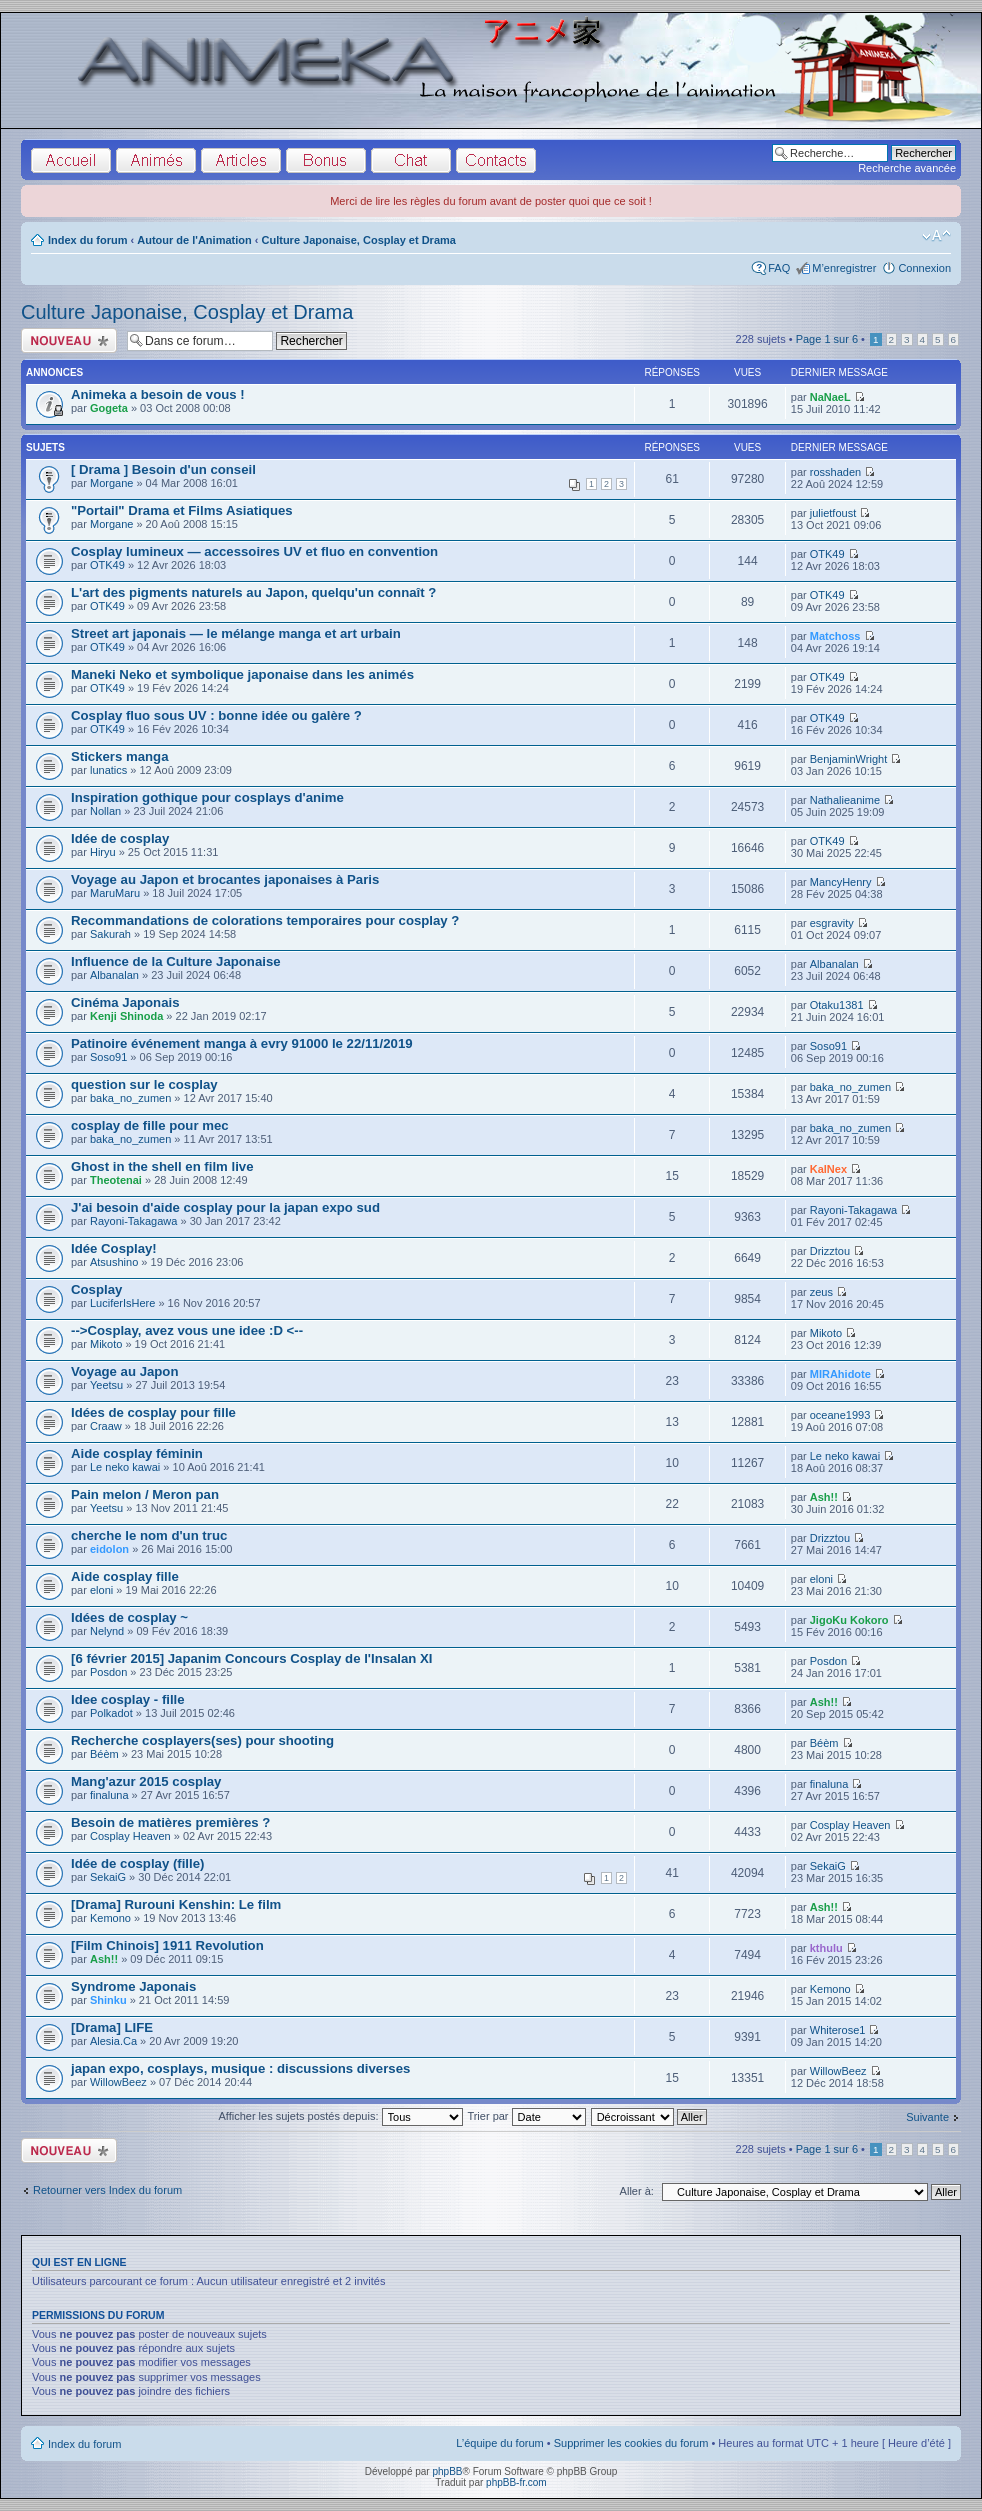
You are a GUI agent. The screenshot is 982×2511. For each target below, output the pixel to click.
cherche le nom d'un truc (149, 1535)
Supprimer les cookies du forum (631, 2443)
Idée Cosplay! (114, 1248)
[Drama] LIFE (112, 2027)
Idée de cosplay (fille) (137, 1863)
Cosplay (96, 1289)
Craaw (106, 1426)
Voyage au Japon (124, 1371)
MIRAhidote (840, 1374)
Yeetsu (106, 1385)
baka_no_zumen (130, 1098)
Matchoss (835, 636)
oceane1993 (840, 1415)
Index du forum (87, 240)
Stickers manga (120, 756)
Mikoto (106, 1344)
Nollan (105, 811)
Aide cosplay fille (125, 1576)
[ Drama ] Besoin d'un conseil (163, 469)
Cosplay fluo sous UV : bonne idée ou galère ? (216, 715)
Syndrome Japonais (133, 1986)
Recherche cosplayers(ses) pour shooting (202, 1740)
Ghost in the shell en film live (162, 1166)
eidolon (109, 1549)
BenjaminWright (848, 759)
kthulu (826, 1948)
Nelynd (107, 1631)
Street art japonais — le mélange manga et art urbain (236, 633)
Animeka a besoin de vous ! (158, 394)
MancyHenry (841, 882)
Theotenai (116, 1180)
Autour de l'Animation (194, 240)
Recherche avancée (907, 168)
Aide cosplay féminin (137, 1453)
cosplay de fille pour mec (150, 1125)
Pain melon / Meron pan (145, 1494)
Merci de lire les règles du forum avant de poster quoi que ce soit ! (491, 201)
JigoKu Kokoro (849, 1620)
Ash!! (824, 1497)
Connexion (924, 268)
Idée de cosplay (120, 838)
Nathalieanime (845, 800)
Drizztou (830, 1251)
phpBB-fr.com (516, 2482)
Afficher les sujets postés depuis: (340, 2116)
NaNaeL (830, 397)
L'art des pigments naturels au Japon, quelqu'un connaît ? (253, 592)
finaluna (109, 1795)
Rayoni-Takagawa (133, 1221)
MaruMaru (115, 893)
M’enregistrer (844, 268)
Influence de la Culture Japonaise (176, 961)
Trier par (526, 2116)
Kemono (110, 1918)
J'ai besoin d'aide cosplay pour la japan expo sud (225, 1207)
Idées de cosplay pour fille (153, 1412)
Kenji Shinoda (126, 1016)
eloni (101, 1590)
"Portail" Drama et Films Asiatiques (182, 510)
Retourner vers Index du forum (107, 2190)
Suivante (927, 2117)
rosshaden (835, 472)
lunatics (108, 770)
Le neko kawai (125, 1467)
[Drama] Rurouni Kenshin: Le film (176, 1904)
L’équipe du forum (499, 2443)
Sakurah (110, 934)
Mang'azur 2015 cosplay (146, 1781)
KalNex (828, 1169)
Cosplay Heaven (130, 1836)
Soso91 (108, 1057)
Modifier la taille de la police (936, 236)
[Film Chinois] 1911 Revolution (167, 1945)
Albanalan (114, 975)
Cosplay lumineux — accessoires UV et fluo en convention (254, 551)
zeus (821, 1292)
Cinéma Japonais (125, 1002)
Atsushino (114, 1262)
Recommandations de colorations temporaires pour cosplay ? (265, 920)
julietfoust (833, 513)
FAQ (779, 268)
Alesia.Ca (113, 2041)
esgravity (832, 923)
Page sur (827, 339)
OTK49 (107, 565)
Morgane (111, 483)
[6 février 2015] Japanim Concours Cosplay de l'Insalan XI (252, 1658)
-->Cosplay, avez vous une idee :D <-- (187, 1330)
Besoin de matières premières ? (170, 1822)
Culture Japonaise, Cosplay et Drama (359, 240)
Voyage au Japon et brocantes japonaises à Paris (225, 879)
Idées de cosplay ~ (129, 1617)
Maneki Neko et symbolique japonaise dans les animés (242, 674)
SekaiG (108, 1877)
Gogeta (109, 408)
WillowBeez (118, 2082)
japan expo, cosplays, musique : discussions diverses (240, 2068)
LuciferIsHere (122, 1303)
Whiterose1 (838, 2030)
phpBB (447, 2471)
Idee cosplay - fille (128, 1699)
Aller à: (637, 2191)
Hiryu (103, 852)
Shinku (108, 2000)
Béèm (104, 1754)
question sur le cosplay (144, 1084)
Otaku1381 (837, 1005)
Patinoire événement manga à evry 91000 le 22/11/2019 (242, 1043)
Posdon (108, 1672)
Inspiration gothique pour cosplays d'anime (207, 797)
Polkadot (111, 1713)
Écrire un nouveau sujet (69, 340)
